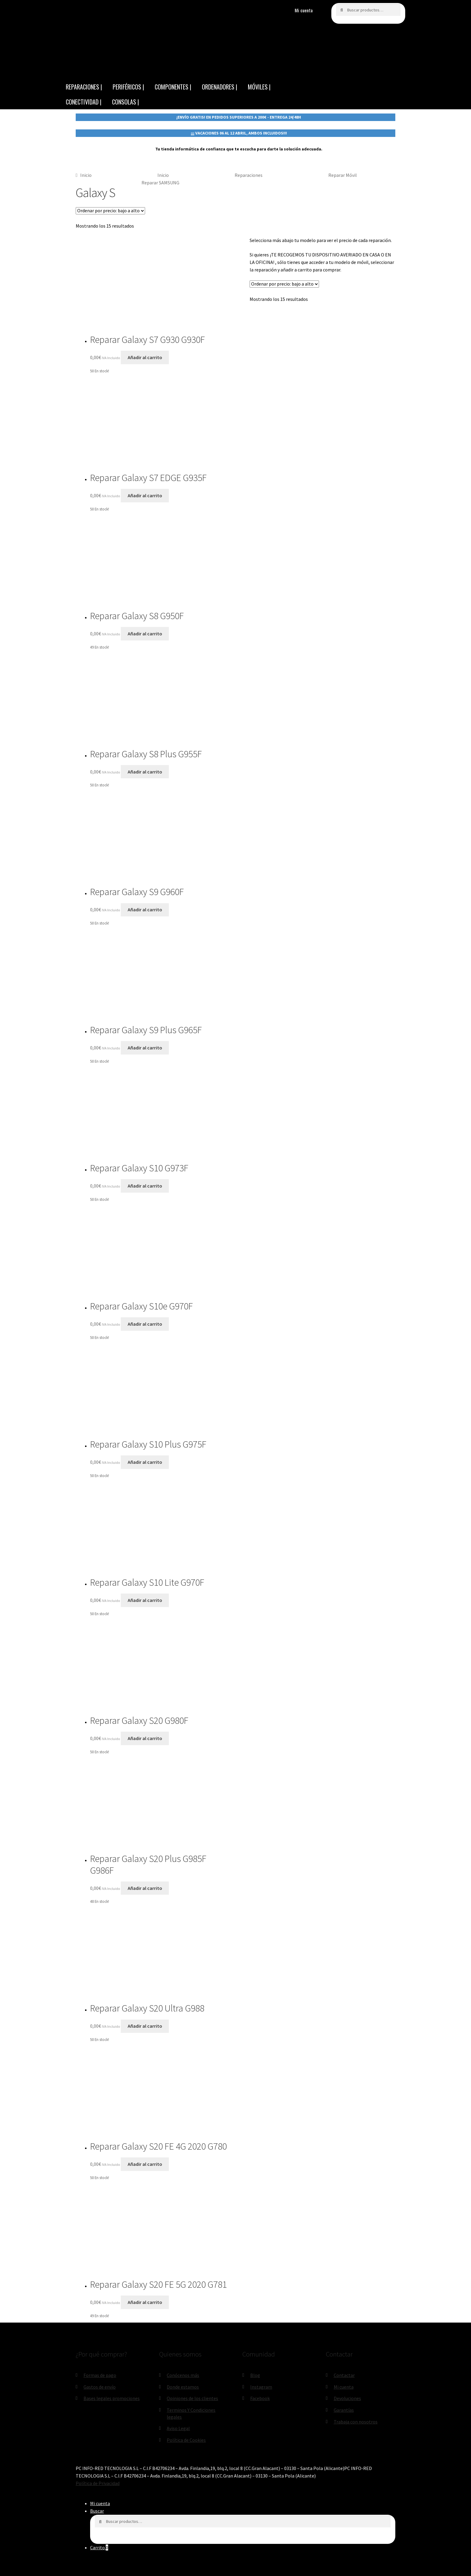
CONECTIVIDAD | (84, 101)
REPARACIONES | (84, 86)
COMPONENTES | (173, 86)
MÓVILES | (259, 86)
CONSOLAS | (125, 101)
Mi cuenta (304, 10)
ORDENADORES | (219, 86)
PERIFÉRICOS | (128, 86)
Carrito (99, 2547)
